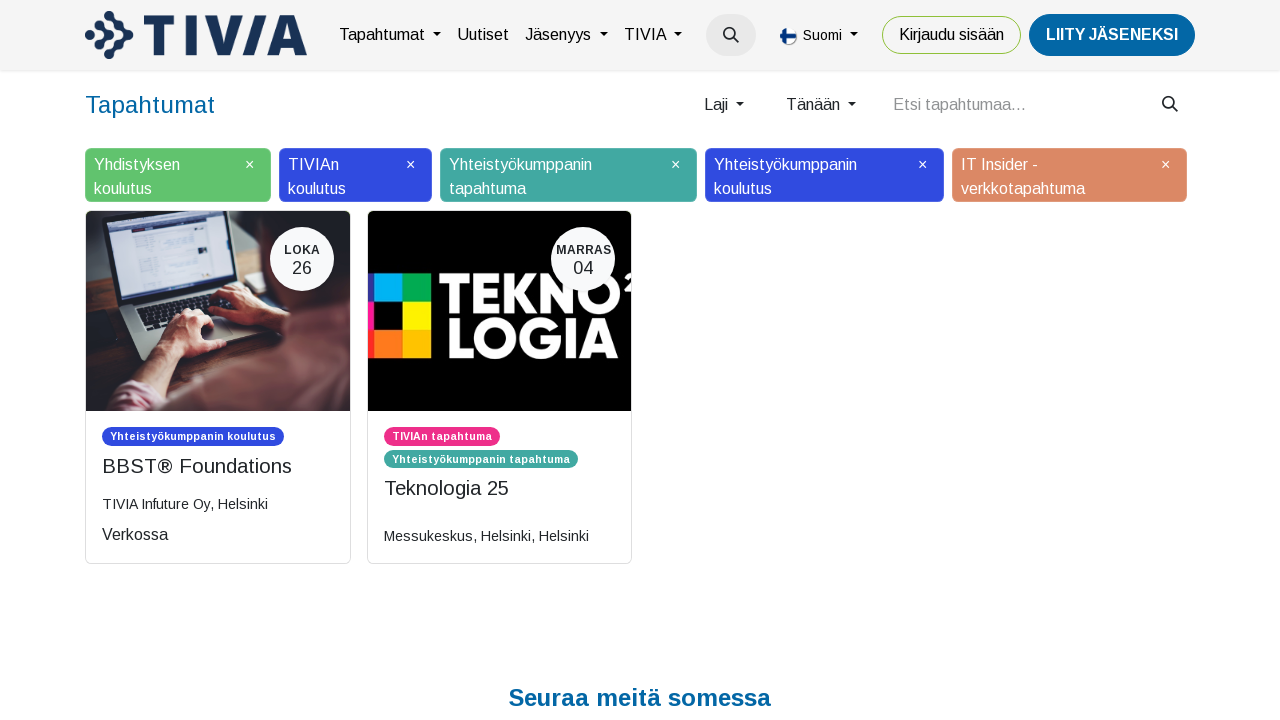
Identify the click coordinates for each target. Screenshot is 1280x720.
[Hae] (1170, 105)
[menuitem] (390, 35)
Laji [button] (718, 104)
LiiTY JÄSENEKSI (1112, 34)
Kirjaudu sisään (951, 34)
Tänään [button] (815, 104)
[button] (731, 35)
